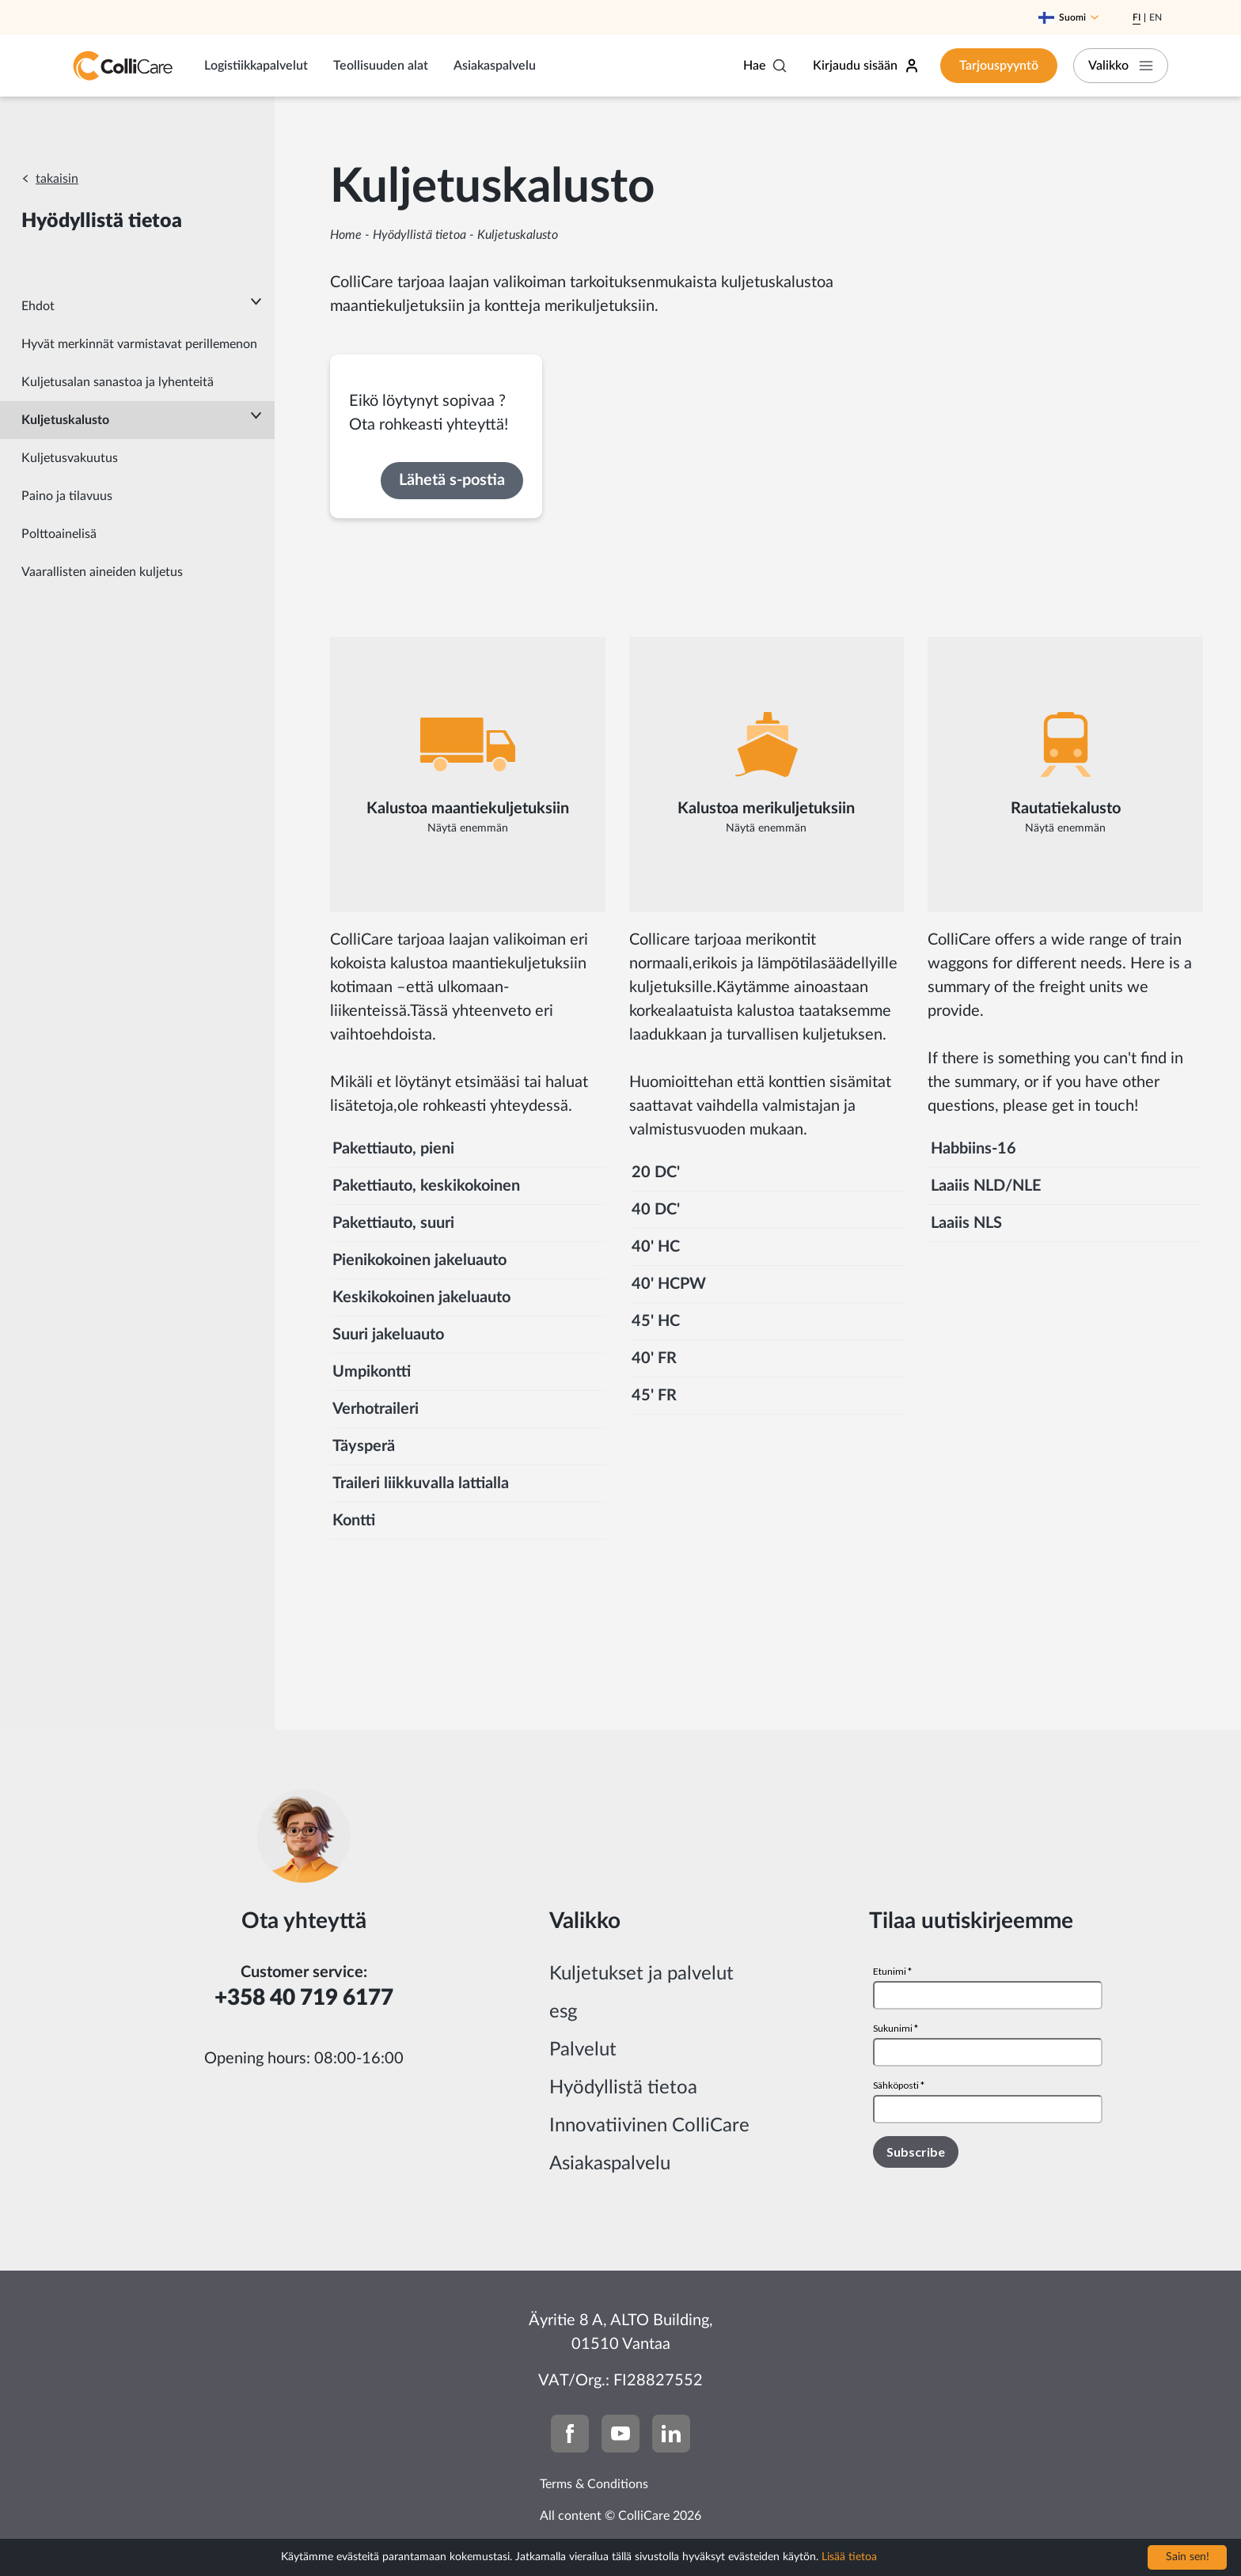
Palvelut (583, 2049)
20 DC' (656, 1172)
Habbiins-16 (973, 1149)
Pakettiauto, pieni (393, 1149)
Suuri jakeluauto (388, 1335)
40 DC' (656, 1210)
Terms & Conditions (594, 2484)
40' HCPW (669, 1284)
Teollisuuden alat (380, 65)
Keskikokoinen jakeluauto (421, 1297)
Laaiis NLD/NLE (986, 1186)
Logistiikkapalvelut (256, 65)
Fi (1136, 17)
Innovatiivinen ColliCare (649, 2125)
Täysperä (363, 1446)
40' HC (656, 1247)
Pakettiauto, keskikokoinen (426, 1186)
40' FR (654, 1358)
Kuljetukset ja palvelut (641, 1973)
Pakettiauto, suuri (393, 1223)
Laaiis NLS (966, 1223)
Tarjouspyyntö (998, 65)
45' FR (654, 1396)
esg (563, 2011)
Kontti (353, 1521)
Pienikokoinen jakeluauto (419, 1260)
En (1155, 17)
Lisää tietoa (849, 2557)
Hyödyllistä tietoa (419, 235)
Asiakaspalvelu (495, 65)
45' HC (656, 1321)
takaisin (57, 178)
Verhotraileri (375, 1409)
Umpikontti (371, 1372)
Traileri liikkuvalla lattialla (420, 1483)
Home (346, 235)
